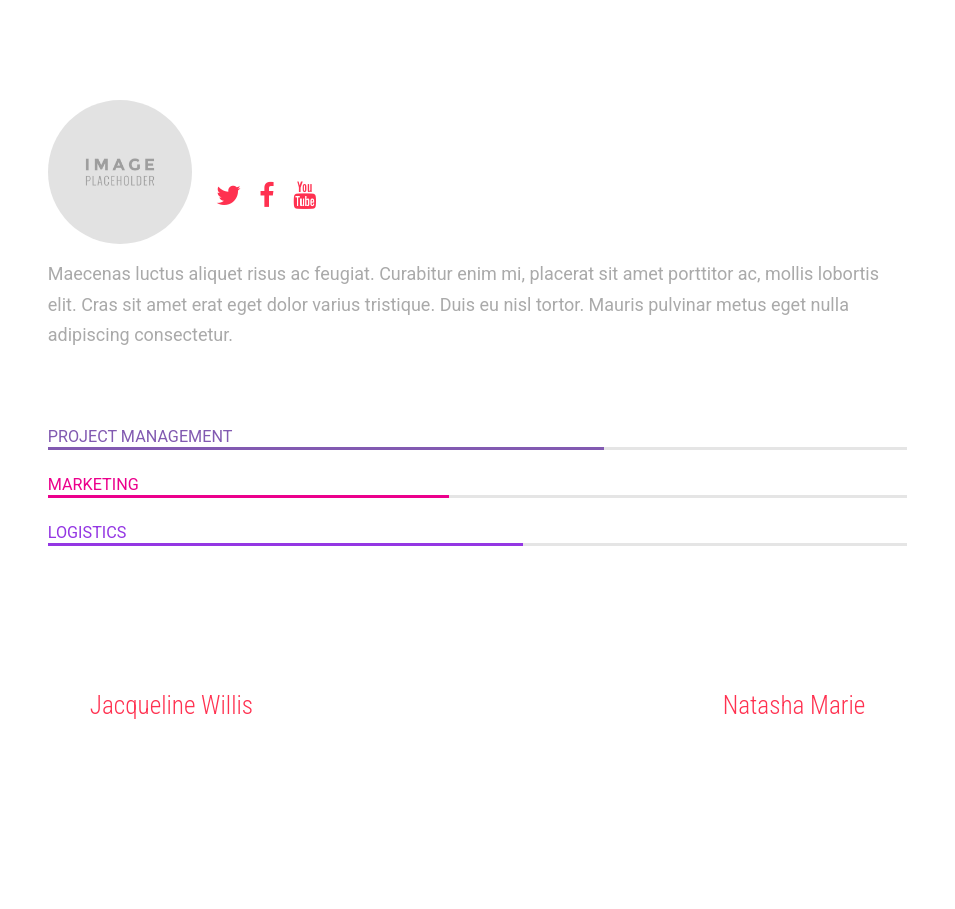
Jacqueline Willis (171, 705)
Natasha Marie (794, 705)
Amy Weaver (295, 116)
